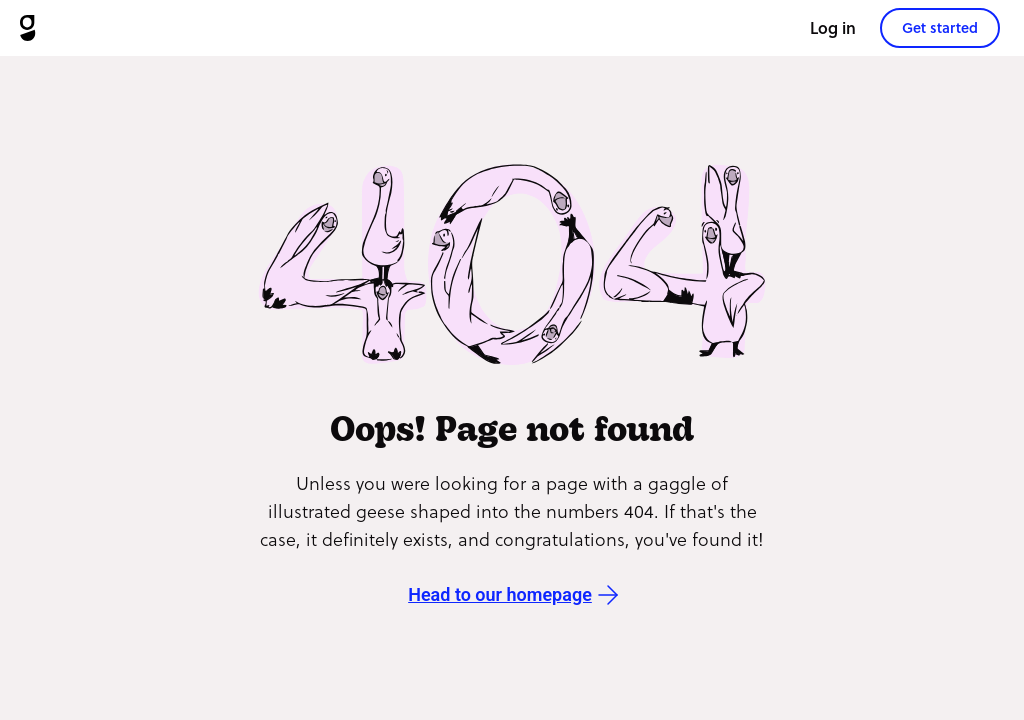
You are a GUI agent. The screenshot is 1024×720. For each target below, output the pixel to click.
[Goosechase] (27, 28)
